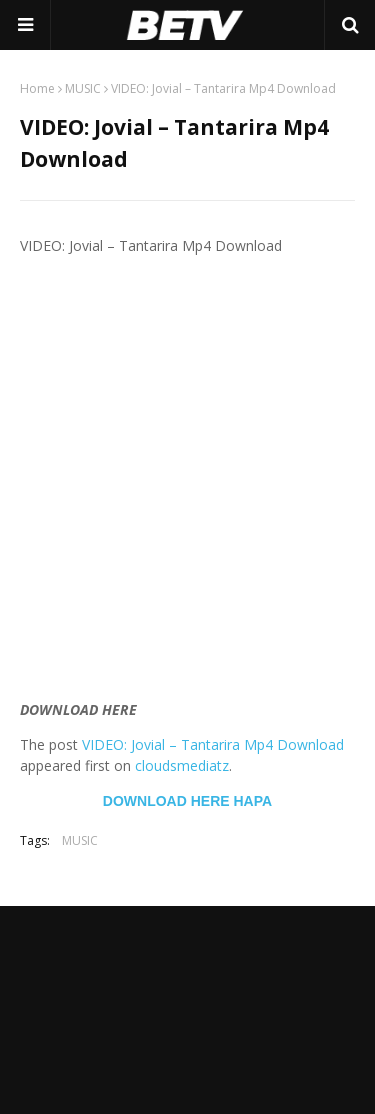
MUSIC (83, 88)
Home (37, 88)
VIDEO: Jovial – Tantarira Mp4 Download (213, 744)
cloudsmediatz (182, 765)
